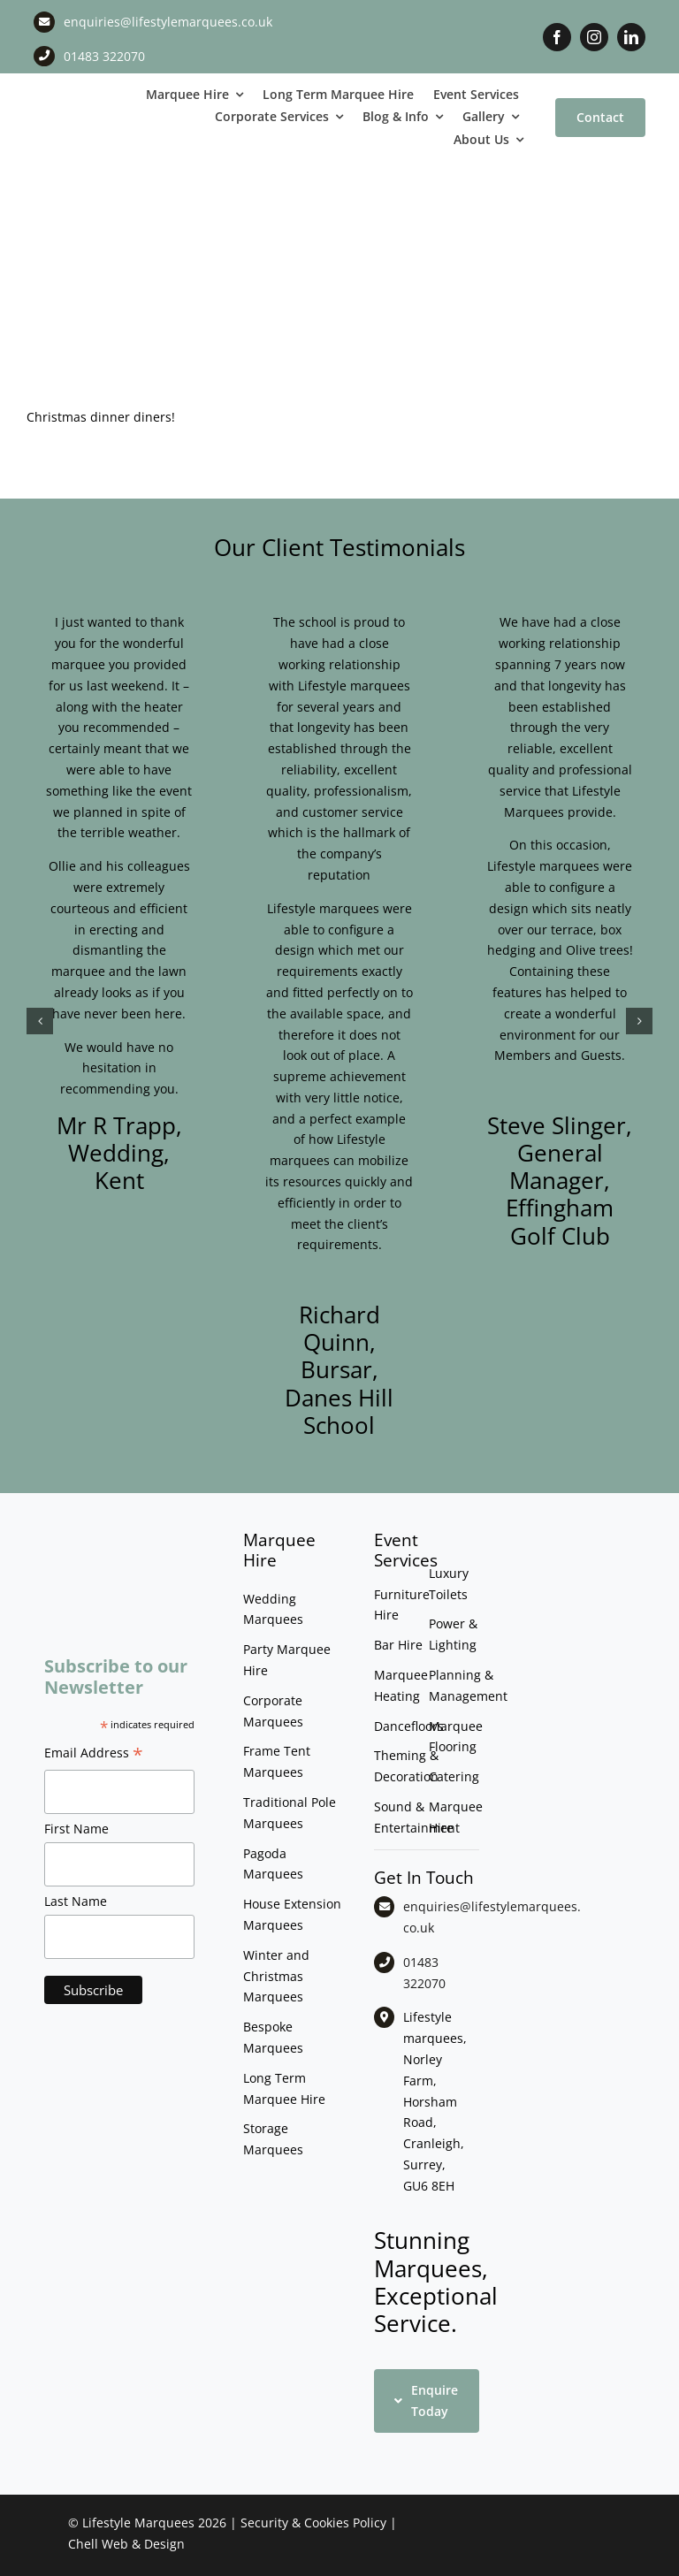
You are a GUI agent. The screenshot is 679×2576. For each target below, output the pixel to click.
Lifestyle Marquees (138, 2522)
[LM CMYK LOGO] (84, 102)
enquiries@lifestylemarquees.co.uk (168, 21)
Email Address (93, 1754)
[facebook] (557, 37)
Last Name (75, 1901)
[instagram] (594, 37)
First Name (76, 1828)
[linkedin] (631, 37)
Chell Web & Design (126, 2543)
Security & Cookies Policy (313, 2522)
